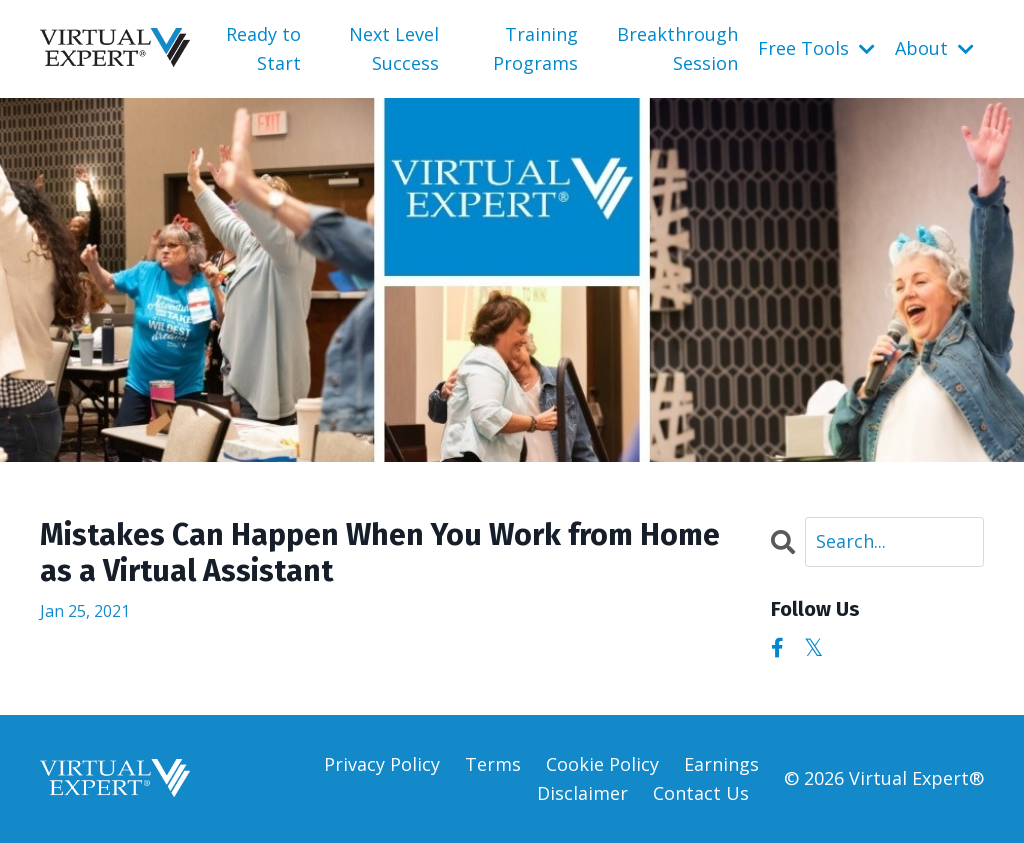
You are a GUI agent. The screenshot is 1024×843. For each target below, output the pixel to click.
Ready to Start (263, 48)
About (934, 48)
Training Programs (535, 48)
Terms (493, 764)
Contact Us (701, 793)
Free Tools (816, 48)
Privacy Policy (382, 764)
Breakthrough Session (677, 48)
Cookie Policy (602, 764)
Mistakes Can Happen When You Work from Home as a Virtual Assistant (380, 553)
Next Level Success (394, 48)
